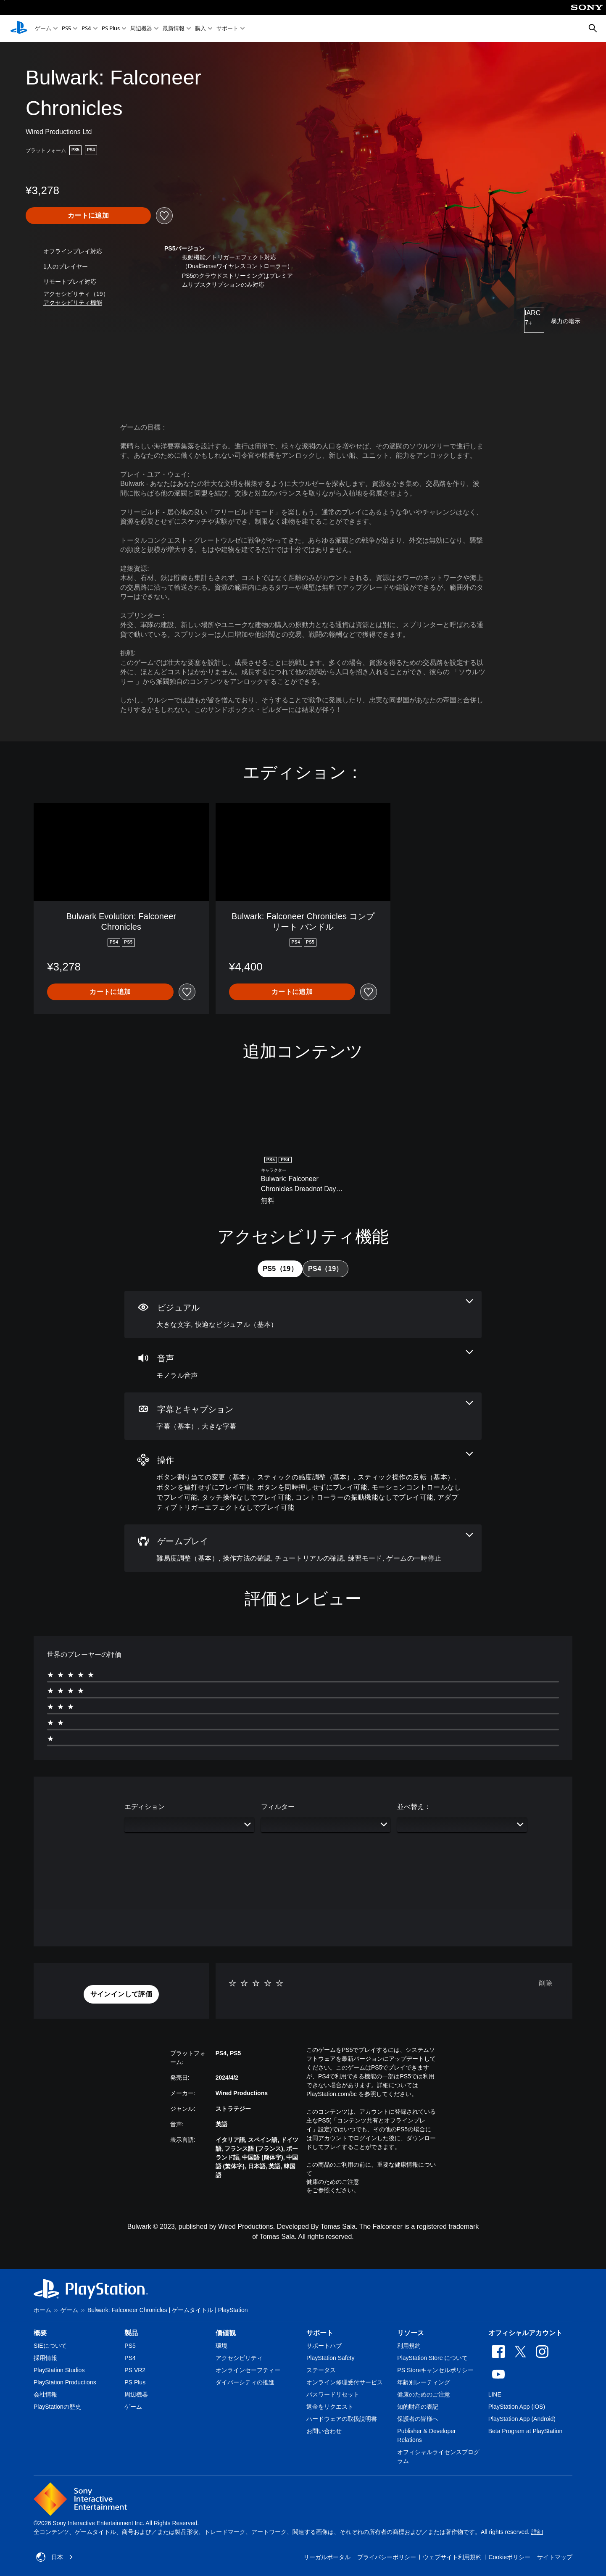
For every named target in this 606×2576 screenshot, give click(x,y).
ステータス (321, 2370)
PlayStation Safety (330, 2358)
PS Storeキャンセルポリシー (435, 2370)
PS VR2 (134, 2370)
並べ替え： (414, 1806)
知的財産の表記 (417, 2406)
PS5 (66, 28)
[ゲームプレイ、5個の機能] (302, 1548)
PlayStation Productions (65, 2382)
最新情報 (173, 28)
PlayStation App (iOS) (516, 2406)
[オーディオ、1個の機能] (302, 1365)
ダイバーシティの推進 (245, 2382)
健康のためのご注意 (332, 2181)
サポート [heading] (319, 2332)
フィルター (278, 1806)
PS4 (86, 28)
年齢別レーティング (423, 2382)
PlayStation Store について (432, 2358)
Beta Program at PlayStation (525, 2431)
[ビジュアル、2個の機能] (302, 1314)
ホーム (42, 2310)
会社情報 (45, 2394)
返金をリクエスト (329, 2406)
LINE (494, 2394)
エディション (144, 1806)
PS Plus (111, 28)
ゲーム (43, 28)
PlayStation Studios (59, 2370)
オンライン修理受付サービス (344, 2382)
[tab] (280, 1268)
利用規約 (409, 2345)
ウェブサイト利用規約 (452, 2557)
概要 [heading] (40, 2332)
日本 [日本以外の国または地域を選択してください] (55, 2557)
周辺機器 (141, 28)
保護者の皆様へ (417, 2418)
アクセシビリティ (239, 2358)
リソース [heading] (410, 2332)
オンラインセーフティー (248, 2370)
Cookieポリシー (509, 2557)
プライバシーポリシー (386, 2557)
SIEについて (50, 2345)
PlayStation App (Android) (522, 2418)
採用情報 (45, 2358)
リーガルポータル (326, 2557)
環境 (221, 2345)
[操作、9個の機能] (302, 1482)
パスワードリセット (332, 2394)
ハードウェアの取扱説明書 (341, 2418)
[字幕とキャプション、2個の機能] (302, 1416)
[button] (72, 302)
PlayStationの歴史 (57, 2406)
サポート (227, 28)
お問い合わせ (324, 2431)
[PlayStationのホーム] (18, 28)
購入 (200, 28)
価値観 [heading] (226, 2332)
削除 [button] (545, 1983)
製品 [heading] (131, 2332)
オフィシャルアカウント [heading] (525, 2332)
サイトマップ (554, 2557)
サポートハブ (324, 2345)
